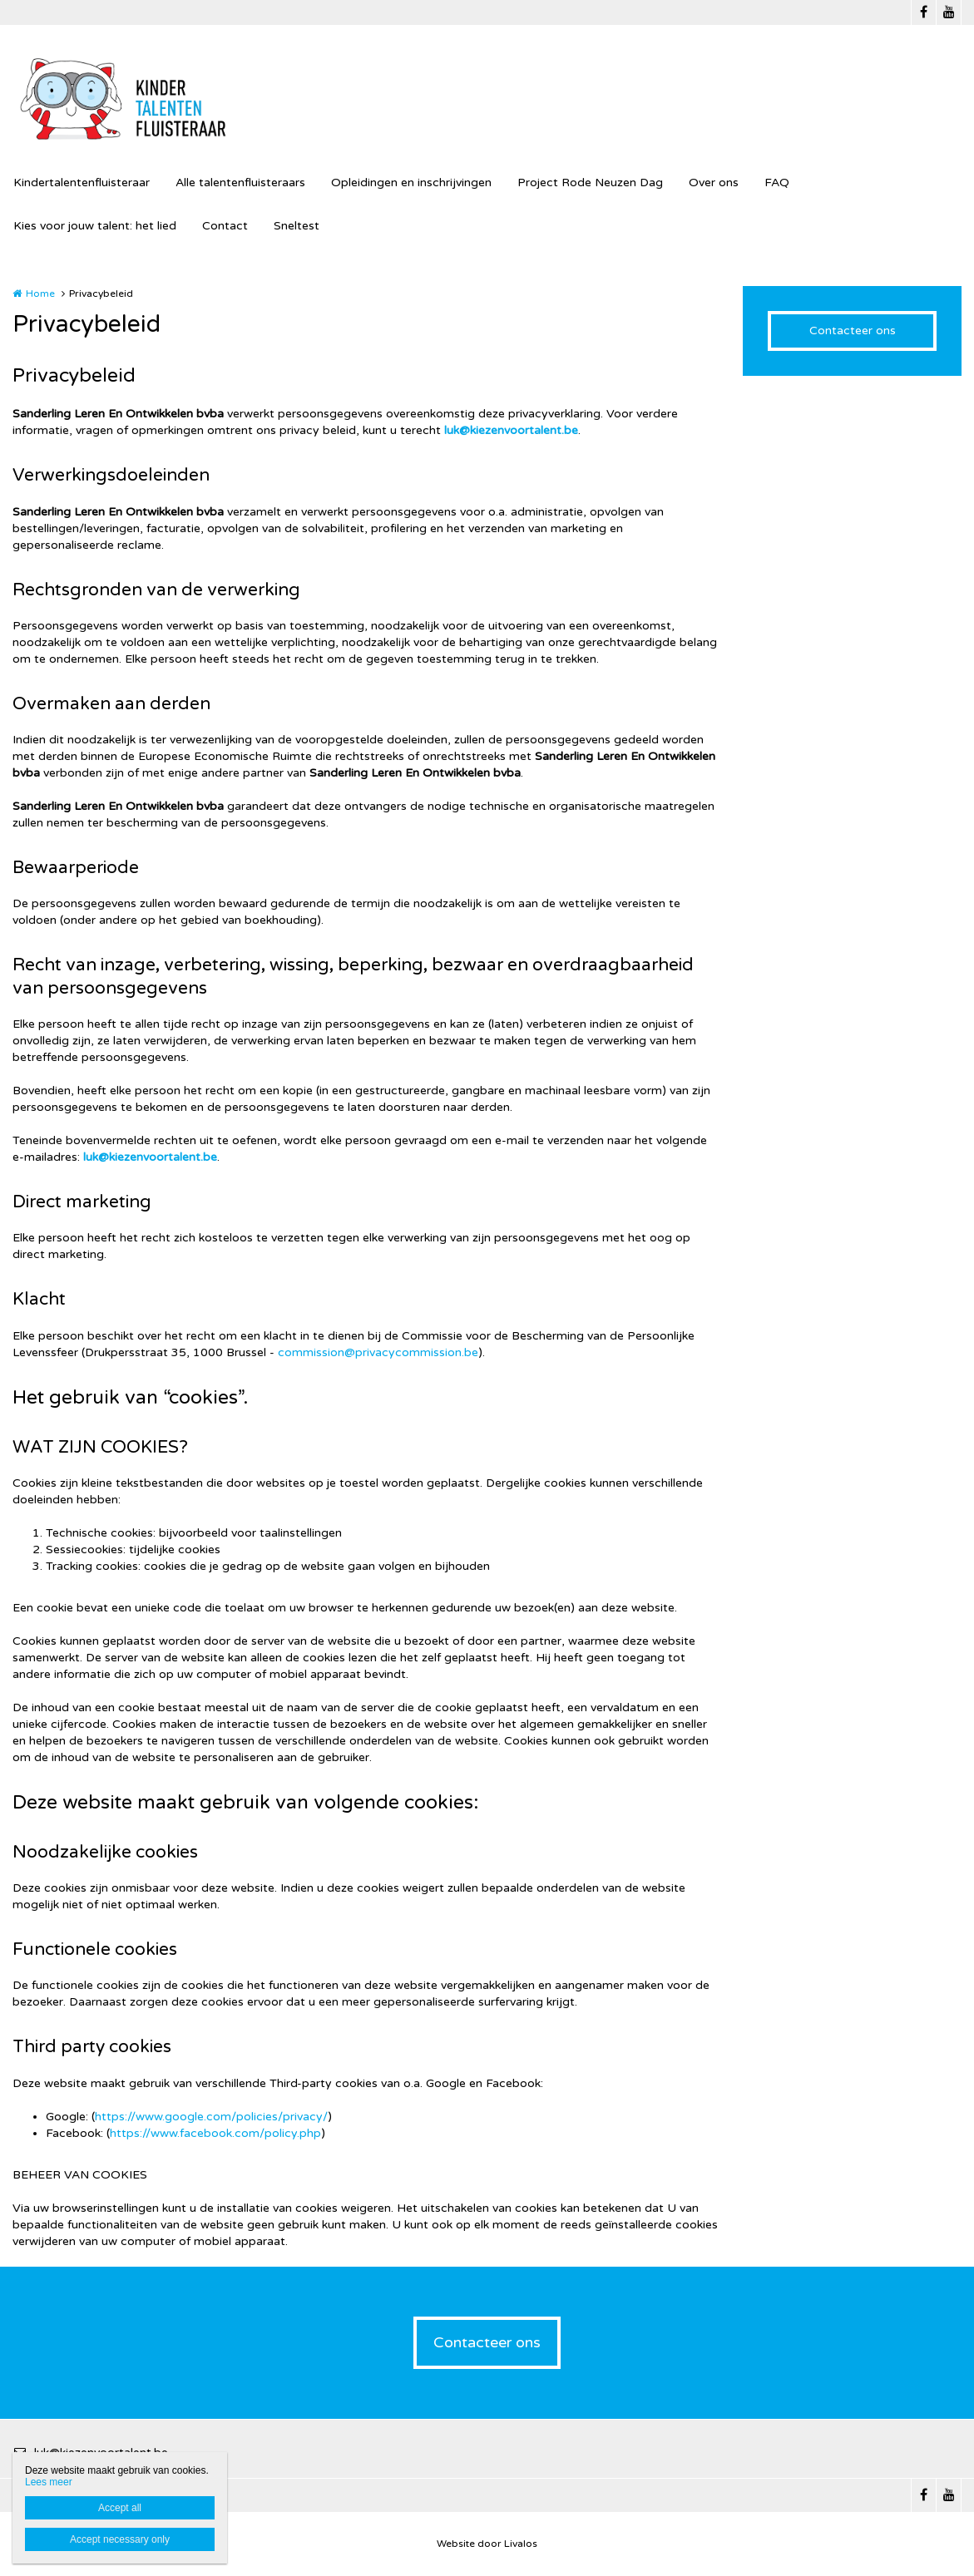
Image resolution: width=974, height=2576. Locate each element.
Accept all (119, 2508)
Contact (225, 226)
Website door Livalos (487, 2543)
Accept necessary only (120, 2539)
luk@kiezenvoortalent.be (511, 430)
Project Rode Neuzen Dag (590, 182)
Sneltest (296, 226)
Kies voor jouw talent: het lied (94, 226)
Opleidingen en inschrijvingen (411, 182)
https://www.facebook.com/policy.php (215, 2133)
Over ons (714, 182)
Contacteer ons (852, 330)
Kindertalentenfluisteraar (81, 182)
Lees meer (48, 2482)
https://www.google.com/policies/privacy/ (211, 2117)
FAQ (776, 182)
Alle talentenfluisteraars (240, 182)
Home (40, 293)
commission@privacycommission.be (378, 1352)
